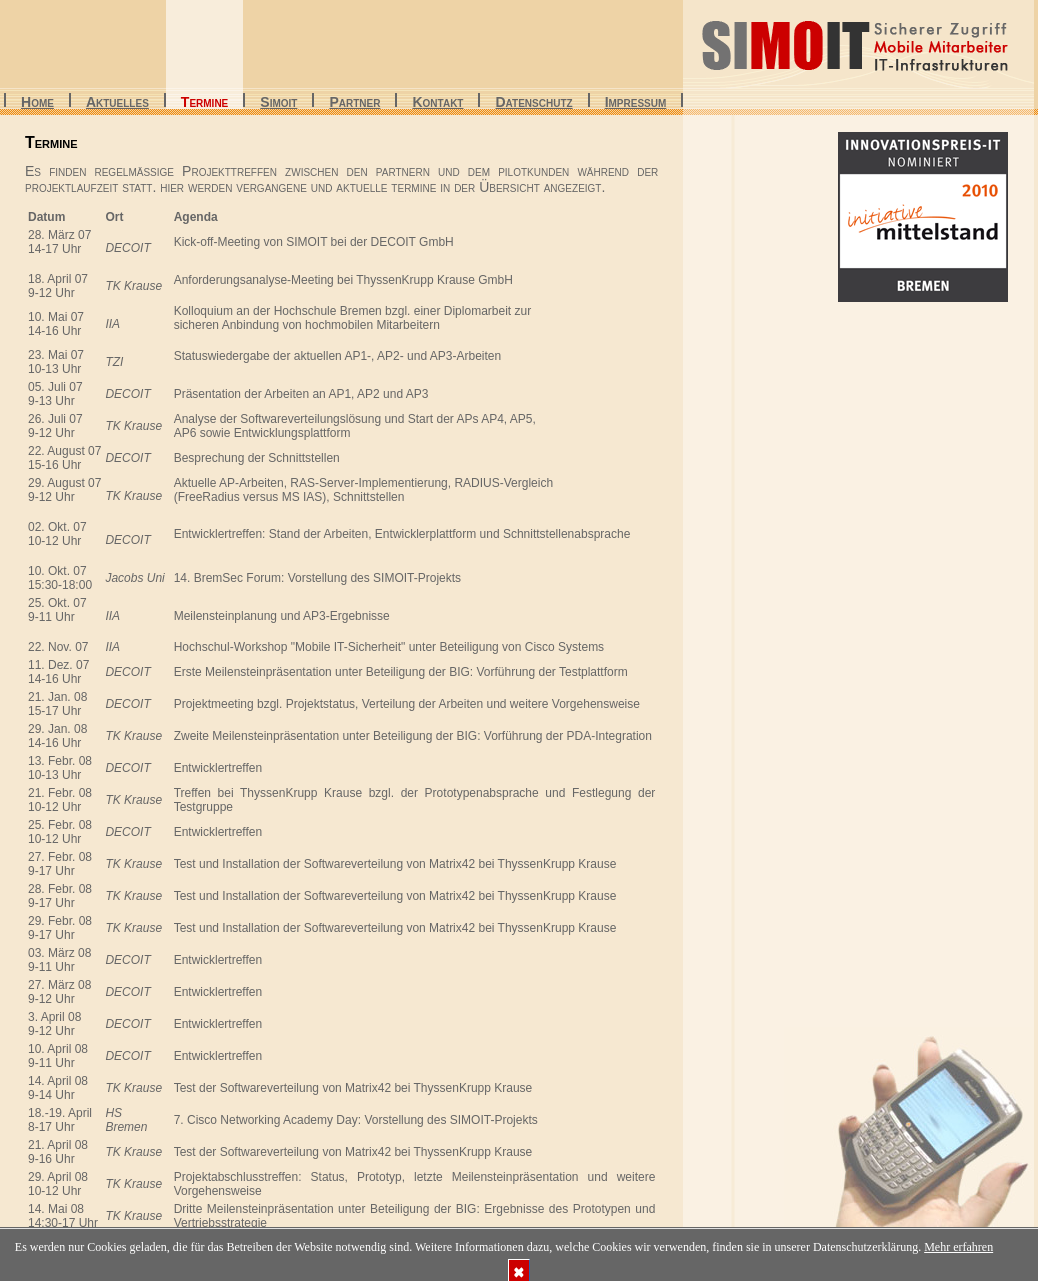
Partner (354, 103)
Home (37, 103)
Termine (204, 103)
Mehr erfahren (958, 1247)
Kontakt (437, 103)
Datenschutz (533, 103)
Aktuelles (117, 103)
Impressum (636, 103)
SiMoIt (278, 103)
